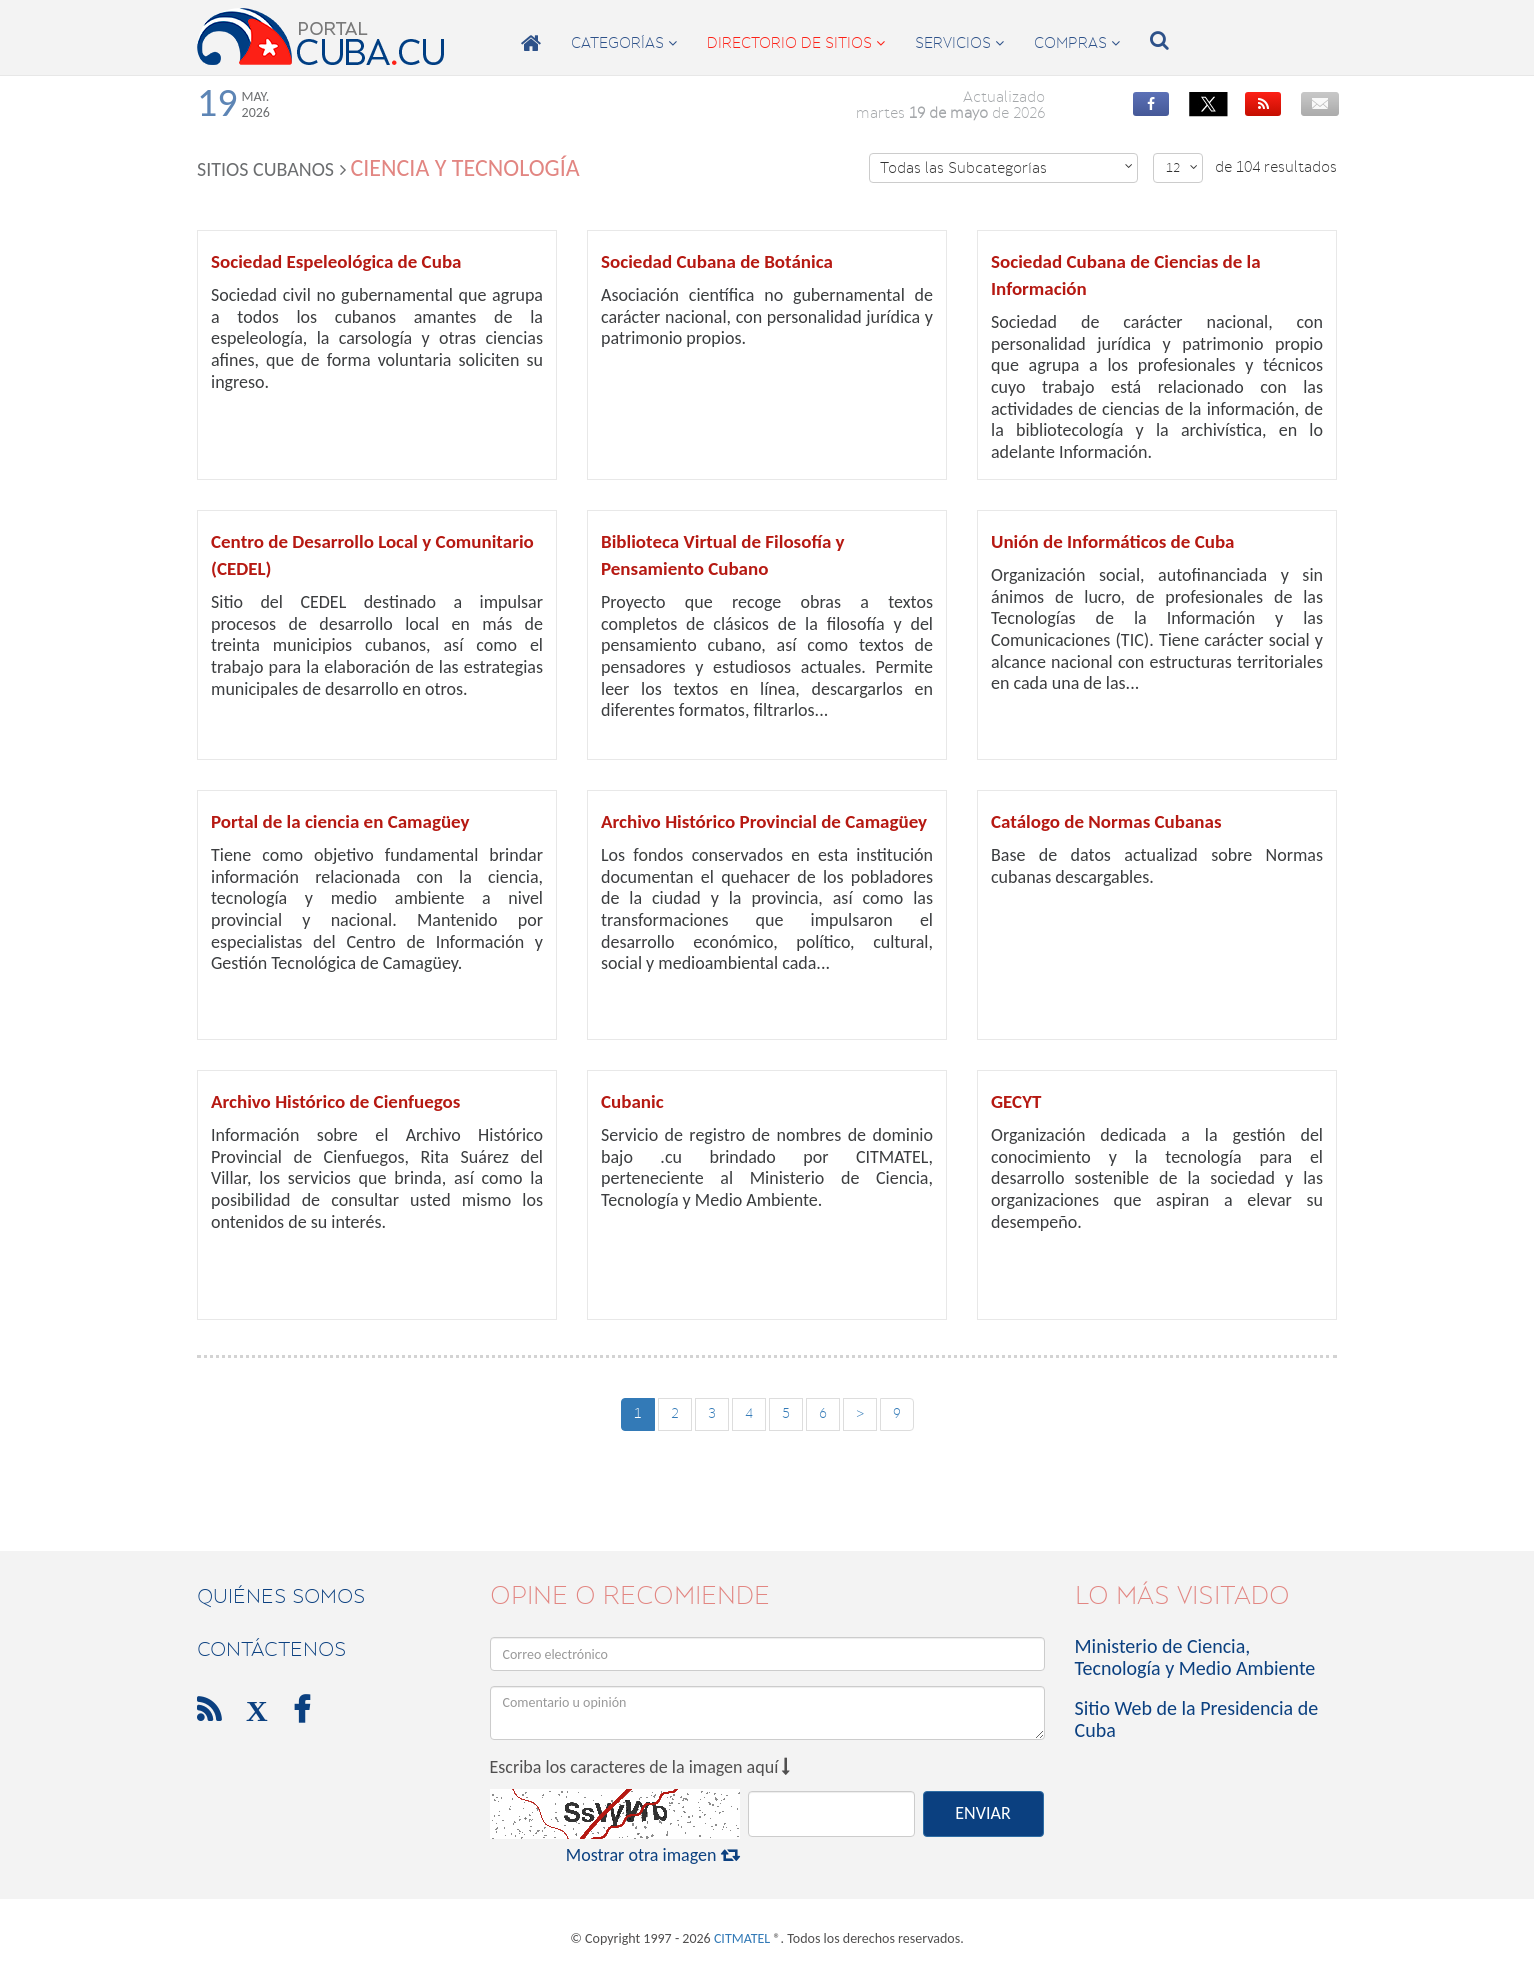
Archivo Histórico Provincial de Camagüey (764, 821)
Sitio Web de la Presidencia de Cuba (1197, 1719)
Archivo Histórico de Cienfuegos (335, 1101)
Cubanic (632, 1101)
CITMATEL (742, 1938)
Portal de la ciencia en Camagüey (340, 821)
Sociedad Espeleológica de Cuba (336, 261)
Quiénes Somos (281, 1596)
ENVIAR (982, 1813)
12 (1182, 167)
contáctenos (271, 1649)
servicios (959, 43)
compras (1077, 43)
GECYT (1016, 1101)
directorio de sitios (796, 43)
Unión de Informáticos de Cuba (1113, 541)
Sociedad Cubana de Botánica (717, 261)
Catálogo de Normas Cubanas (1106, 821)
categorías (624, 43)
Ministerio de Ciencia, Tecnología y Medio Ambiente (1195, 1657)
